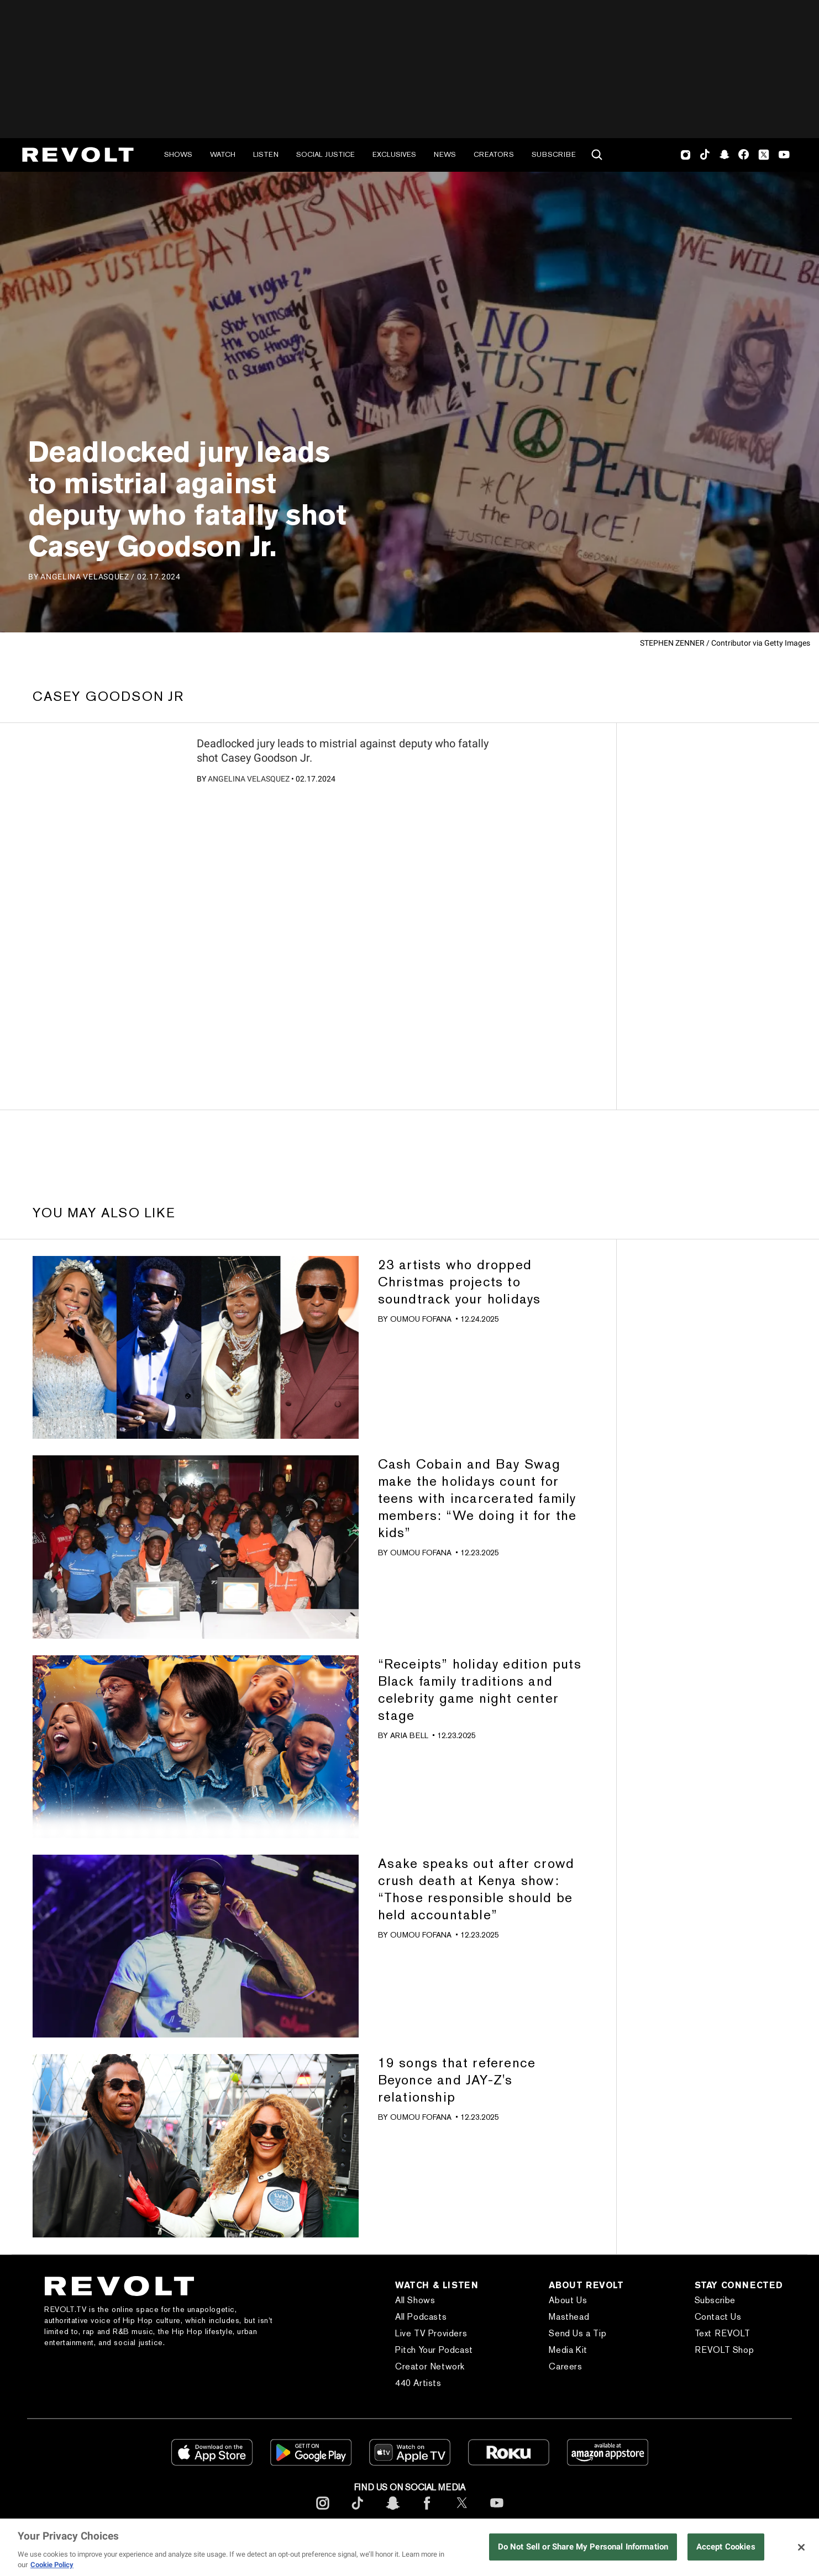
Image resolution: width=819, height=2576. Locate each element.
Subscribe (554, 154)
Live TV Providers (431, 2333)
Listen (266, 154)
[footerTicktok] (357, 2511)
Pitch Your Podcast (434, 2350)
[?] (111, 776)
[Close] (801, 2547)
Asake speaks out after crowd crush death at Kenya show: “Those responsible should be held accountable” (476, 1889)
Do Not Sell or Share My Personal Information (583, 2547)
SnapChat (724, 154)
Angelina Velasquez (249, 778)
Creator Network (430, 2366)
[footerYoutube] (497, 2511)
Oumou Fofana (421, 1319)
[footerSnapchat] (392, 2511)
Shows (178, 154)
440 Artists (418, 2383)
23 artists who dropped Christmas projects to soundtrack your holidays (459, 1281)
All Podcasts (421, 2316)
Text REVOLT (722, 2333)
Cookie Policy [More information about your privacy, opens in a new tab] (52, 2565)
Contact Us (718, 2316)
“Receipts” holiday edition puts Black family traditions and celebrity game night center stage (479, 1689)
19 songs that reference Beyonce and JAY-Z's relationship (457, 2079)
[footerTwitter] (462, 2511)
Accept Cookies (725, 2547)
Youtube (784, 155)
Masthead (569, 2316)
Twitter (764, 154)
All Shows (415, 2300)
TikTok (705, 154)
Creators (494, 154)
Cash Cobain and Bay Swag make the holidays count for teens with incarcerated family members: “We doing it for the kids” (477, 1498)
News (445, 154)
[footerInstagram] (322, 2511)
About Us (568, 2300)
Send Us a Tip (577, 2333)
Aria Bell (409, 1735)
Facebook (743, 154)
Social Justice (325, 154)
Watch (222, 154)
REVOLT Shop (724, 2350)
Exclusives (394, 154)
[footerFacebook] (427, 2511)
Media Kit (568, 2350)
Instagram (686, 154)
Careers (565, 2366)
